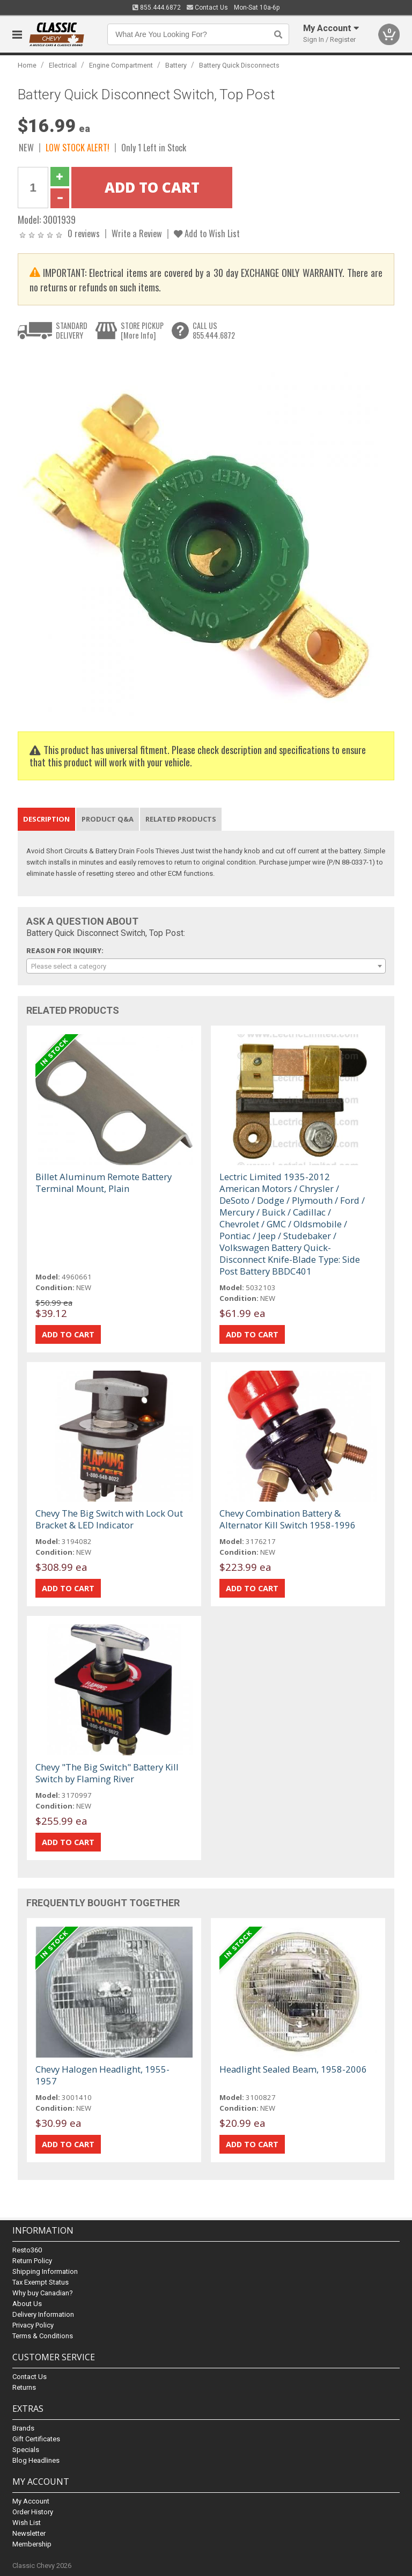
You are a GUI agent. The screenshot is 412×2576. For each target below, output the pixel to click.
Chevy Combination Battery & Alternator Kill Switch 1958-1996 (287, 1519)
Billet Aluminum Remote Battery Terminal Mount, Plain (103, 1182)
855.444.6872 (157, 7)
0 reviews (84, 233)
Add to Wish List (207, 233)
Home (27, 65)
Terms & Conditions (42, 2336)
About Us (27, 2304)
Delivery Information (43, 2314)
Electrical (63, 65)
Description (46, 819)
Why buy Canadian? (42, 2293)
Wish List (26, 2523)
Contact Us (207, 7)
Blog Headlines (36, 2460)
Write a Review (137, 233)
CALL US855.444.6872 (214, 330)
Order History (32, 2512)
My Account (30, 2501)
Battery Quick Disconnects (239, 65)
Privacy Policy (33, 2325)
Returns (24, 2387)
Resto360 (27, 2250)
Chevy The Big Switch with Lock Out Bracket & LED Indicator (109, 1519)
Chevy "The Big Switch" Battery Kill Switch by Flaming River (107, 1773)
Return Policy (32, 2261)
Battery (176, 65)
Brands (23, 2428)
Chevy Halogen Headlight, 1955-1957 (102, 2075)
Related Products (180, 819)
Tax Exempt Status (40, 2282)
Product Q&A (108, 819)
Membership (32, 2544)
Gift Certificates (36, 2439)
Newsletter (29, 2533)
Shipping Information (45, 2271)
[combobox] (206, 966)
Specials (25, 2450)
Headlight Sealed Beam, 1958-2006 (293, 2069)
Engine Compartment (121, 65)
